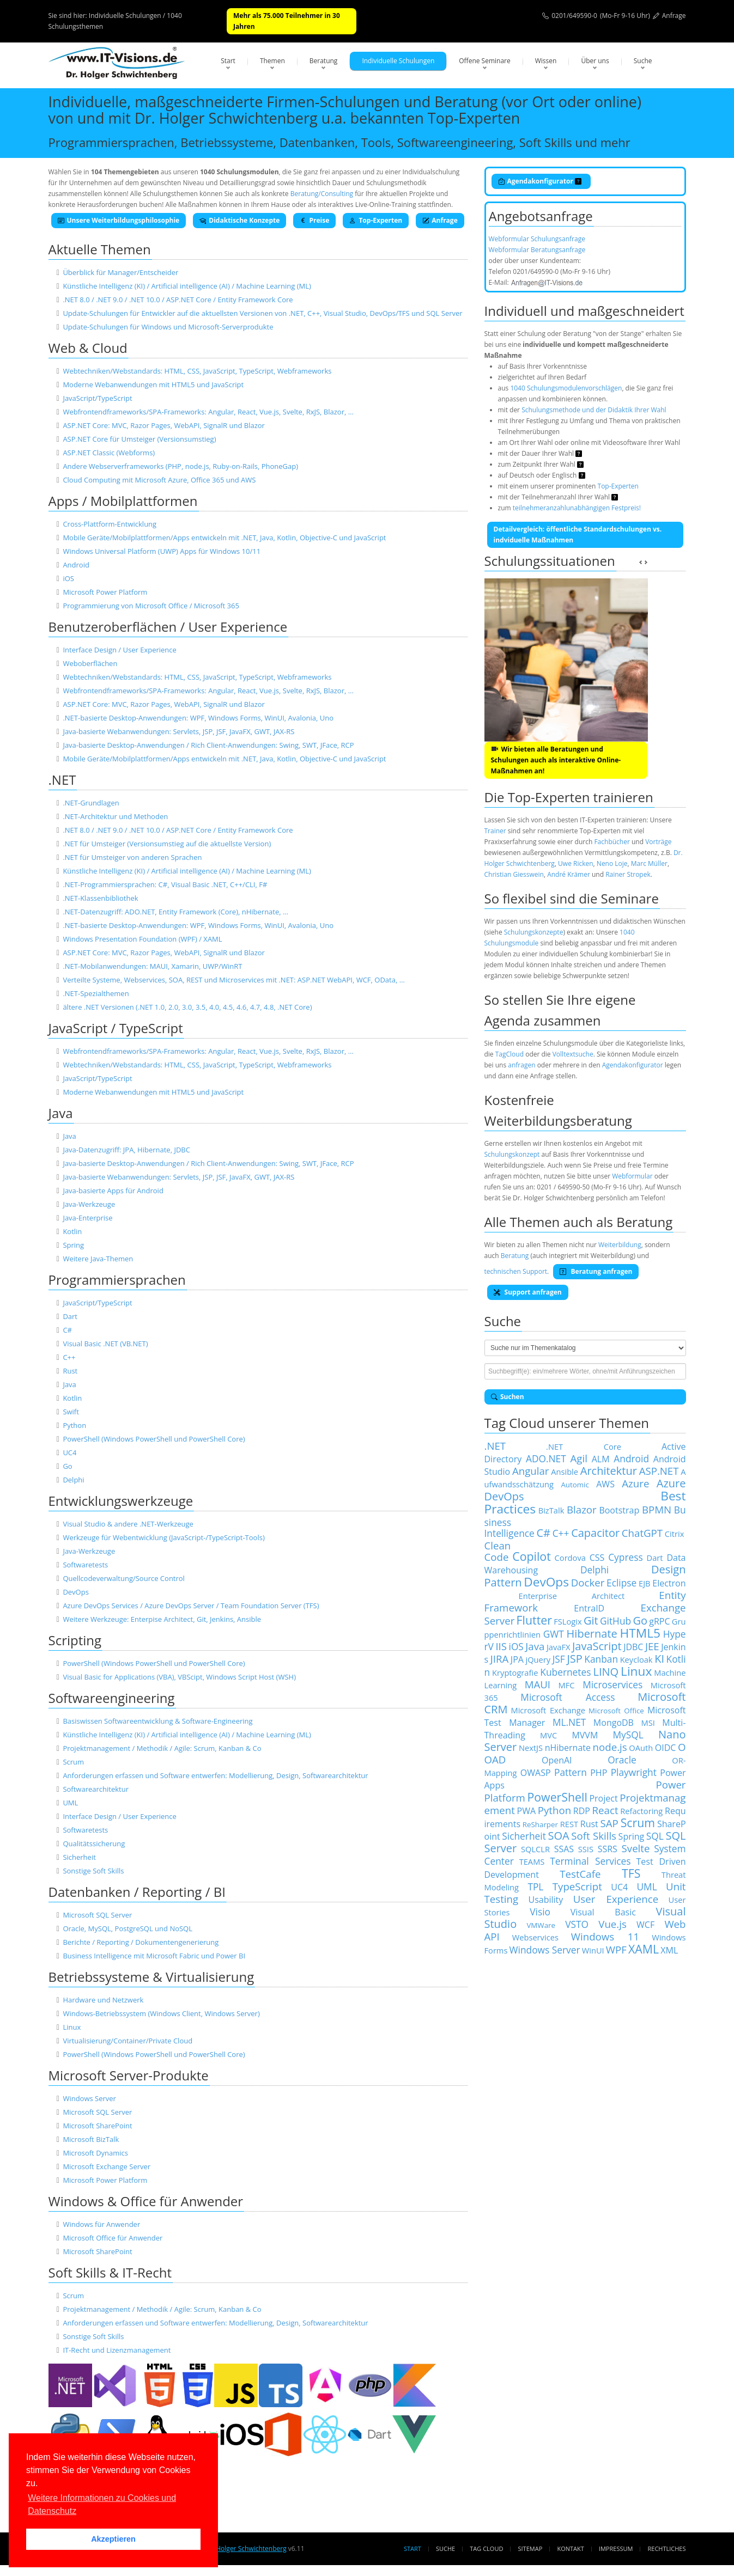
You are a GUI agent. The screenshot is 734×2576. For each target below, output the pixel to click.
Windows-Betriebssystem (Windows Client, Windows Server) (161, 2013)
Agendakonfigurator (540, 181)
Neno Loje (612, 863)
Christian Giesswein (514, 874)
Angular (530, 1471)
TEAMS (532, 1861)
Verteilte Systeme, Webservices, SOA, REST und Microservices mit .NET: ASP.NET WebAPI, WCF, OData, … (233, 980)
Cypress (625, 1557)
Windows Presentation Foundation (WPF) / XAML (142, 939)
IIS (501, 1646)
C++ (69, 1357)
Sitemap (530, 2548)
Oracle (622, 1759)
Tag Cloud (486, 2548)
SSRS (607, 1849)
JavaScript (597, 1646)
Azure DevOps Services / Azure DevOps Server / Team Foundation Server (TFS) (191, 1605)
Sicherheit (79, 1857)
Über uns (595, 60)
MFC (567, 1685)
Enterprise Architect (572, 1595)
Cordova (570, 1557)
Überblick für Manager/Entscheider (120, 272)
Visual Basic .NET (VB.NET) (105, 1343)
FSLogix (567, 1621)
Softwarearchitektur (96, 1789)
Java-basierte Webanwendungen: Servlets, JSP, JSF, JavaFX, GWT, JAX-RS (178, 731)
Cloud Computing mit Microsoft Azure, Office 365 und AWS (159, 480)
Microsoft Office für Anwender (112, 2238)
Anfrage (674, 15)
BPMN (656, 1509)
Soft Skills (593, 1835)
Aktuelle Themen (99, 249)
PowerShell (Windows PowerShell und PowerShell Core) (154, 1439)
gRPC (659, 1621)
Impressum (616, 2548)
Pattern (570, 1772)
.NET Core (583, 1446)
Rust (70, 1371)
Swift (71, 1412)
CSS (597, 1558)
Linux (72, 2027)
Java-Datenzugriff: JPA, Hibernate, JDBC (126, 1150)
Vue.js (612, 1924)
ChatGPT (642, 1533)
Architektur (608, 1470)
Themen (272, 60)
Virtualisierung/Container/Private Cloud (127, 2041)
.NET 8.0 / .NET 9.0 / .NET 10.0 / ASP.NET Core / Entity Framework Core (178, 299)
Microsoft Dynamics (95, 2153)
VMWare (540, 1925)
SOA (558, 1835)
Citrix (674, 1533)
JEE (652, 1646)
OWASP (535, 1773)
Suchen (507, 1396)
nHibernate (568, 1748)
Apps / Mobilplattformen (123, 501)
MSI (647, 1722)
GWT (553, 1633)
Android (76, 565)
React (605, 1810)
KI (659, 1658)
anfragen (521, 1065)
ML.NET (569, 1722)
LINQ (605, 1671)
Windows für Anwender (101, 2224)
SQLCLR (535, 1849)
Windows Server (89, 2098)
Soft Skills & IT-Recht (110, 2272)
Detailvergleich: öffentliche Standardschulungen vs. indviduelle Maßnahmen (578, 534)
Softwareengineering (111, 1698)
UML (70, 1803)
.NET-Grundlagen (91, 803)
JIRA (499, 1658)
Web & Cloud (88, 348)
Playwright (634, 1772)
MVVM (585, 1735)
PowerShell (557, 1797)
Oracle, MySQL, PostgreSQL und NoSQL (127, 1928)
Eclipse (621, 1582)
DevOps (76, 1592)
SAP (609, 1823)
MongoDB (613, 1723)
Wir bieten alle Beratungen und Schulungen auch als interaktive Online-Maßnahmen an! (556, 760)
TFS (631, 1873)
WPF (616, 1949)
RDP (581, 1811)
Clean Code (497, 1551)
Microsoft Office (616, 1711)
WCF (645, 1925)
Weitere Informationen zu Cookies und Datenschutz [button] (102, 2504)
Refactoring (641, 1810)
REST (569, 1823)
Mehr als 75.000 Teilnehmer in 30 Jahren (286, 21)
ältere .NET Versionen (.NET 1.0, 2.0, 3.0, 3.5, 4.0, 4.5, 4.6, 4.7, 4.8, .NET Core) (187, 1007)
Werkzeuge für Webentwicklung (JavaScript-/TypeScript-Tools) (163, 1537)
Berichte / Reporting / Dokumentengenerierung (141, 1942)
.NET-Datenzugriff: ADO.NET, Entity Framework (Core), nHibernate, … (175, 912)
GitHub (615, 1620)
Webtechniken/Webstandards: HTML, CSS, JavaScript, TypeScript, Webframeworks (197, 371)
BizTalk (551, 1510)
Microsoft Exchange (548, 1710)
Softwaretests (85, 1565)
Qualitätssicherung (94, 1843)
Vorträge (658, 841)
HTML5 (640, 1633)
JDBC (633, 1647)
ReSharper (540, 1824)
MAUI (537, 1684)
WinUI (593, 1950)
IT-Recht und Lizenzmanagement (117, 2350)
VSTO (577, 1924)
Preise (314, 220)
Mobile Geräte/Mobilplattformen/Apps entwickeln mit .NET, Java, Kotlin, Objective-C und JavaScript (224, 537)
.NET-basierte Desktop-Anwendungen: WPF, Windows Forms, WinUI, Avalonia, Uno (198, 718)
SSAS (564, 1849)
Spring (73, 1245)
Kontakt (570, 2548)
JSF (559, 1658)
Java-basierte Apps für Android (113, 1190)
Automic (575, 1485)
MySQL (628, 1734)
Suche (643, 60)
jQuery (537, 1659)
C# (67, 1330)
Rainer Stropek (628, 874)
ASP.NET (659, 1471)
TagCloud (509, 1054)
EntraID (589, 1608)
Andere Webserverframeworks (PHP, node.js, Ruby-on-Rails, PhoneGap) (180, 466)
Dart (70, 1316)
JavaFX (559, 1646)
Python (74, 1425)
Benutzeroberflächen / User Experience (168, 627)
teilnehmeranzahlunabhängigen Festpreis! (577, 507)
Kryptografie (515, 1672)
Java (60, 1113)
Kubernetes (565, 1671)
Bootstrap (619, 1510)
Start (228, 60)
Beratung (324, 60)
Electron (669, 1583)
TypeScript (577, 1886)
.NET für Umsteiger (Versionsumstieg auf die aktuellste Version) (167, 844)
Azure (635, 1483)
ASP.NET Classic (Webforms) (109, 452)
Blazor (582, 1509)
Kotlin (72, 1231)
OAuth (641, 1747)
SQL (655, 1835)
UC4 (69, 1452)
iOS (68, 578)
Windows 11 (605, 1936)
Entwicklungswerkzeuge (120, 1501)
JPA (517, 1659)
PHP (598, 1773)
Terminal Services (590, 1860)
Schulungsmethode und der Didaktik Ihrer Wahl (593, 409)
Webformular (632, 1176)
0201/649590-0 (574, 15)
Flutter (534, 1620)
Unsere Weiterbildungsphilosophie (119, 220)
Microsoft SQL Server (97, 1915)
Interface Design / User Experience (119, 650)
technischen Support (516, 1271)
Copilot (531, 1556)
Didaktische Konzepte (239, 220)
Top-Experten (375, 220)
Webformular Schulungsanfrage (537, 238)
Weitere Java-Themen (98, 1258)
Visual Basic (603, 1912)
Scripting (75, 1640)
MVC (548, 1735)
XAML (643, 1949)
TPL (535, 1886)
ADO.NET (546, 1458)
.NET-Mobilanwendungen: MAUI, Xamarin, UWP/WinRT (152, 966)
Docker (588, 1582)
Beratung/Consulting (321, 193)
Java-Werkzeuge (89, 1204)
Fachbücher (611, 841)
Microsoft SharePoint (97, 2126)
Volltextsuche (573, 1054)
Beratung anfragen (596, 1271)
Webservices (535, 1937)
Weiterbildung (619, 1244)
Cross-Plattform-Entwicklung (109, 524)
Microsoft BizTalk (91, 2139)
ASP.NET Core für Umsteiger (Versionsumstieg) (139, 439)
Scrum (73, 1762)
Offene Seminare (485, 60)
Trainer (495, 830)
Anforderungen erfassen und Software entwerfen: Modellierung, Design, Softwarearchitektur (215, 1775)
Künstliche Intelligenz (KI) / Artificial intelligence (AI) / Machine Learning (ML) (187, 286)
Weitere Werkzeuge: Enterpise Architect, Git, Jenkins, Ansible (162, 1619)
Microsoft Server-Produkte (128, 2075)
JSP (574, 1658)
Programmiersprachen (117, 1280)
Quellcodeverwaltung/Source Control (124, 1578)
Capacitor (595, 1532)
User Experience (615, 1899)
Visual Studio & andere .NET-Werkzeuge (128, 1524)
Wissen (546, 60)
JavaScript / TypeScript (115, 1028)
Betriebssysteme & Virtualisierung (151, 1977)
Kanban (601, 1658)
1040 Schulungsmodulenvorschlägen (566, 388)
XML (669, 1950)
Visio (540, 1911)
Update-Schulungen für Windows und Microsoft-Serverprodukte (168, 327)
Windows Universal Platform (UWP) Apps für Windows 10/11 (161, 551)
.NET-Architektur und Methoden (115, 816)
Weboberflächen (90, 663)
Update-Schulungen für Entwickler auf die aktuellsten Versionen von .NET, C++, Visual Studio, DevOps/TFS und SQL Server (262, 313)
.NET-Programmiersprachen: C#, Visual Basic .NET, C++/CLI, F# (165, 884)
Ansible (564, 1471)
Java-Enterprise (87, 1218)
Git (591, 1620)
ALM (601, 1459)
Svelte (636, 1848)
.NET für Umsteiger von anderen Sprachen (132, 857)
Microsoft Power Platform (105, 592)
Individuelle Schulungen (398, 60)
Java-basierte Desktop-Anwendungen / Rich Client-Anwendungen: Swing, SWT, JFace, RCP (208, 745)
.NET (62, 780)
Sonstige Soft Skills (93, 1871)
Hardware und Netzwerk (103, 2000)
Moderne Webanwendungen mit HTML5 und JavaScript (153, 384)
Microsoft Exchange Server (106, 2166)
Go (67, 1466)
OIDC (665, 1748)
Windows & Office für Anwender (146, 2201)
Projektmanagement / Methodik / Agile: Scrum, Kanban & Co (162, 1748)
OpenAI (557, 1760)
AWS (605, 1484)
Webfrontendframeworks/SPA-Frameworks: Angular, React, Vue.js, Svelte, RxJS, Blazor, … (208, 412)
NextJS (531, 1747)
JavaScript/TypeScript (97, 398)
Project (603, 1798)
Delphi (73, 1480)
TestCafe (580, 1874)
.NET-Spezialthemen (96, 993)
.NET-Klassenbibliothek (100, 898)
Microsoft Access (567, 1697)
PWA (526, 1811)
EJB (645, 1583)
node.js (610, 1747)
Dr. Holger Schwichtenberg (245, 2548)
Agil (579, 1458)
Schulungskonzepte (533, 932)
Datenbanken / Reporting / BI (137, 1892)
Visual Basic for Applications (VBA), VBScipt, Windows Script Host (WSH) (179, 1677)
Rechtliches (667, 2548)
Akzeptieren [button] (113, 2539)
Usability (546, 1900)
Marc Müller (649, 863)
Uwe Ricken (575, 863)
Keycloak (636, 1659)
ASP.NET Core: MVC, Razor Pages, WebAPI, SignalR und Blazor (164, 425)
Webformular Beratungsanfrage (537, 249)
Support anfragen (528, 1292)
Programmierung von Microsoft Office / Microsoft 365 (151, 606)
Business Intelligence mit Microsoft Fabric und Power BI (154, 1956)
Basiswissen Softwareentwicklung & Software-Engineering (157, 1721)
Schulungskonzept (512, 1154)
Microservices (612, 1684)
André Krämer (568, 874)
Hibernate (592, 1633)
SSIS (585, 1849)
